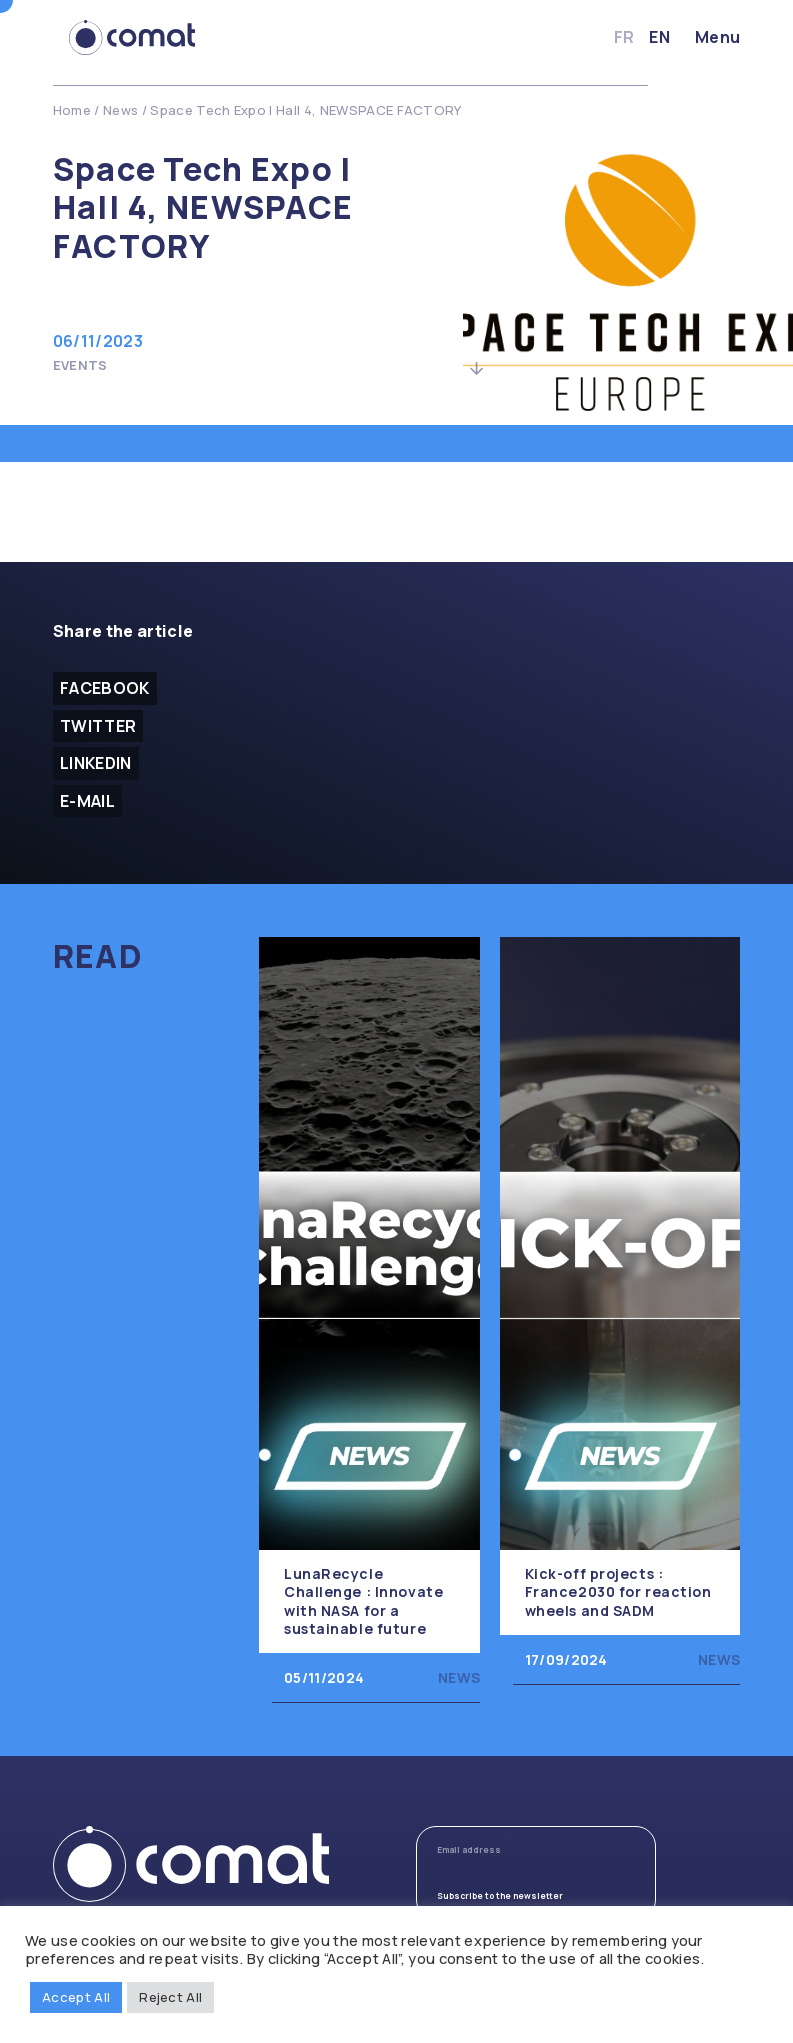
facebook (105, 688)
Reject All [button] (170, 1997)
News (120, 110)
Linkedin (96, 764)
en (659, 37)
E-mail (87, 801)
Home (72, 110)
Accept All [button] (76, 1997)
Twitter (98, 726)
